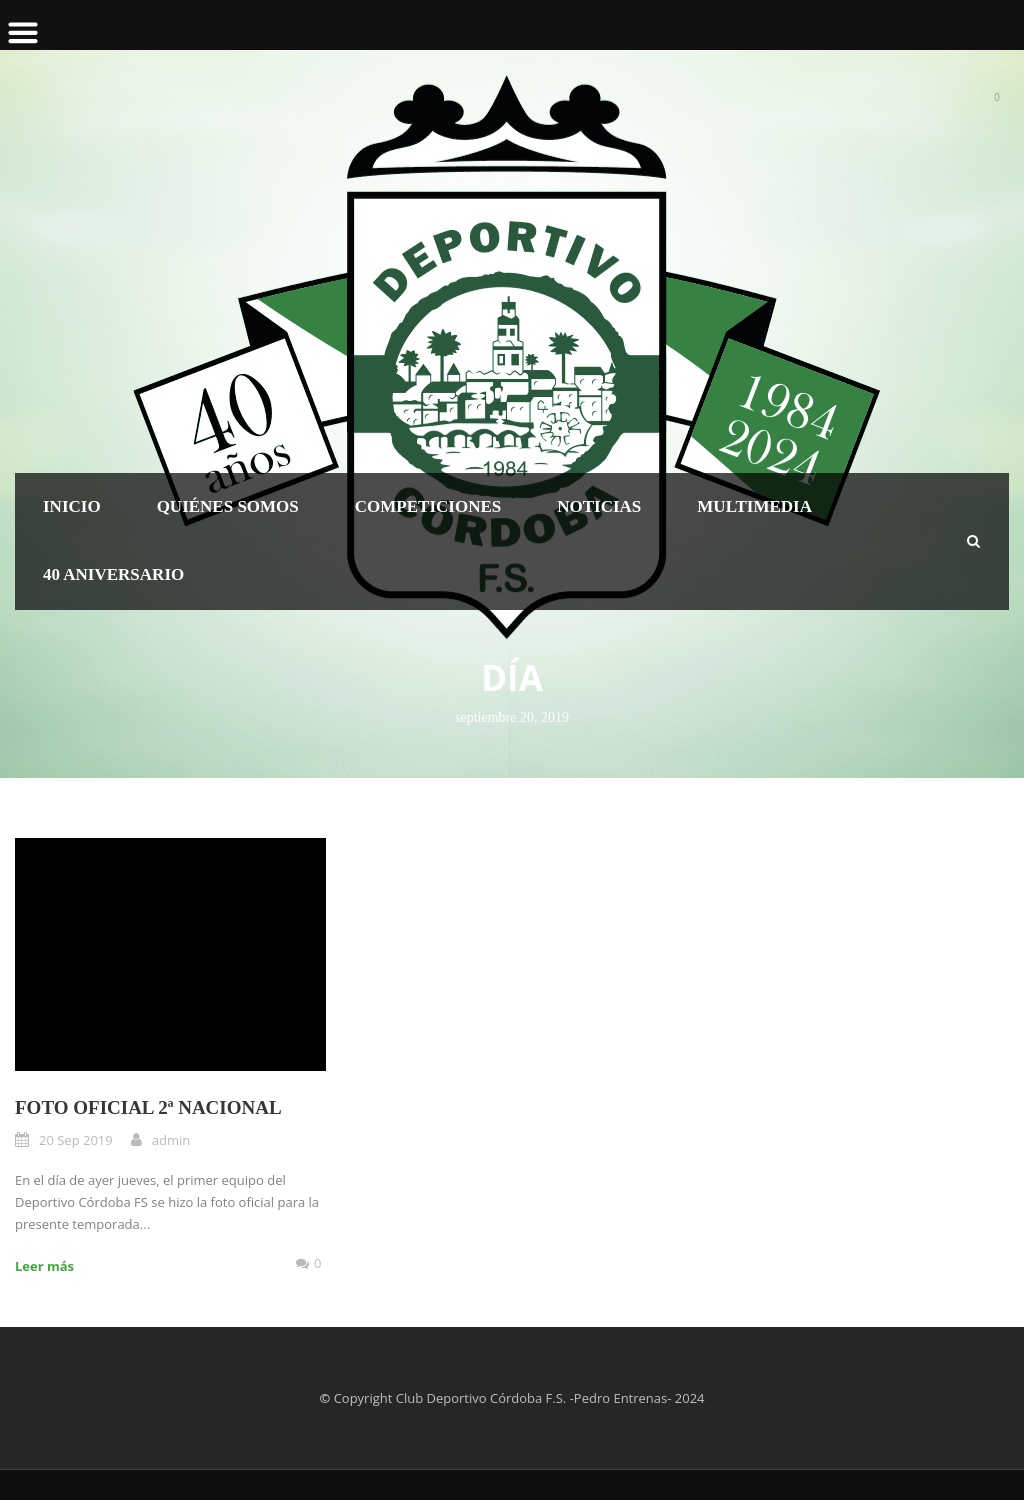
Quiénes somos (228, 506)
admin (171, 1140)
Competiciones (428, 506)
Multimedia (754, 506)
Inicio (72, 506)
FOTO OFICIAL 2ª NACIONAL (148, 1107)
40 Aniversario (113, 574)
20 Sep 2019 (76, 1140)
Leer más (44, 1266)
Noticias (599, 506)
